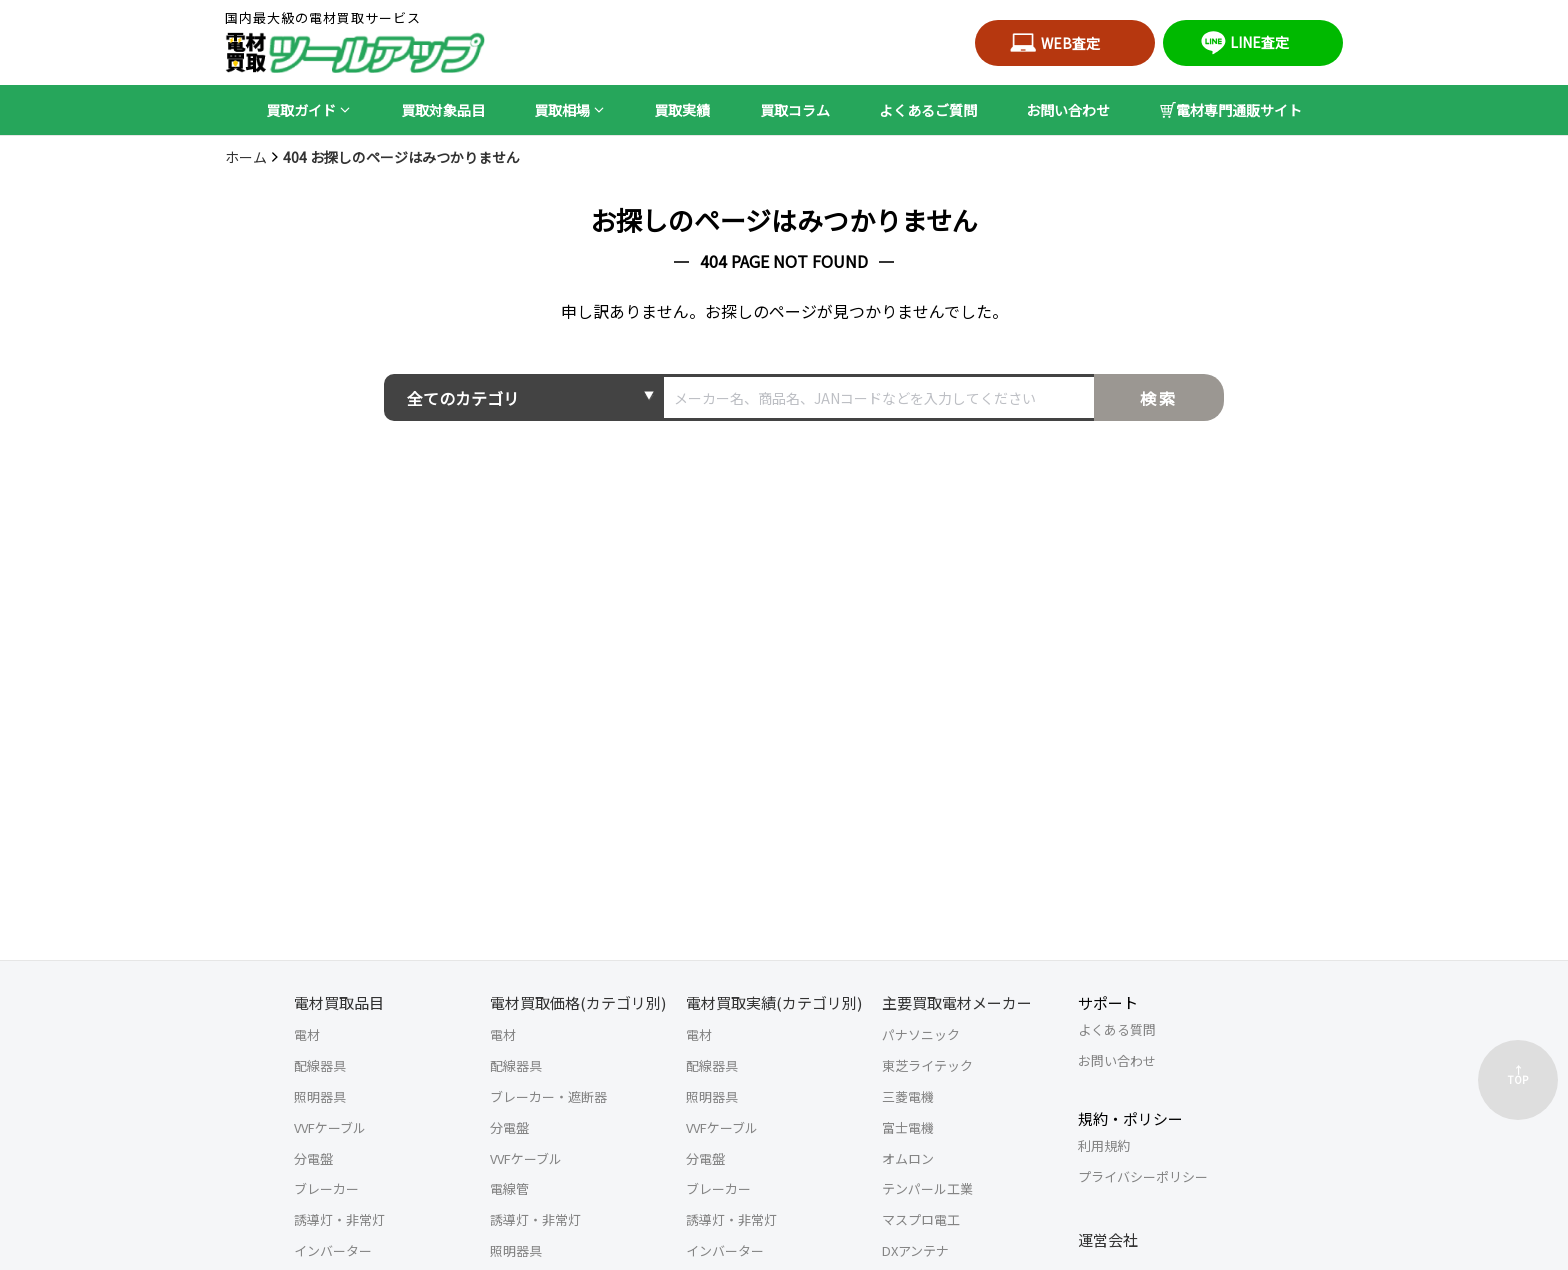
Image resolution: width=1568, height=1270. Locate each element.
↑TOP (1518, 1074)
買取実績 (682, 110)
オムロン (908, 1158)
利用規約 (1104, 1145)
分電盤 (313, 1158)
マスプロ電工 (921, 1219)
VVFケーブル (330, 1127)
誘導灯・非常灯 (339, 1219)
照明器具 (320, 1096)
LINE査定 (1243, 42)
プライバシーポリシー (1143, 1176)
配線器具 (320, 1065)
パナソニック (921, 1034)
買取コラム (795, 110)
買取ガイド (301, 110)
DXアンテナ (915, 1250)
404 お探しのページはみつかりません (401, 157)
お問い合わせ (1068, 110)
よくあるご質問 (928, 110)
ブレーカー (326, 1188)
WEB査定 (1055, 43)
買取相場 (562, 110)
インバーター (333, 1250)
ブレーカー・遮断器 (548, 1096)
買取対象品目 (443, 110)
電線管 (509, 1188)
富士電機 (908, 1127)
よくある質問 (1117, 1029)
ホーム (246, 157)
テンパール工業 (927, 1188)
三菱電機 (908, 1096)
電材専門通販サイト (1231, 110)
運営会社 (1108, 1239)
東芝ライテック (927, 1065)
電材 (307, 1034)
